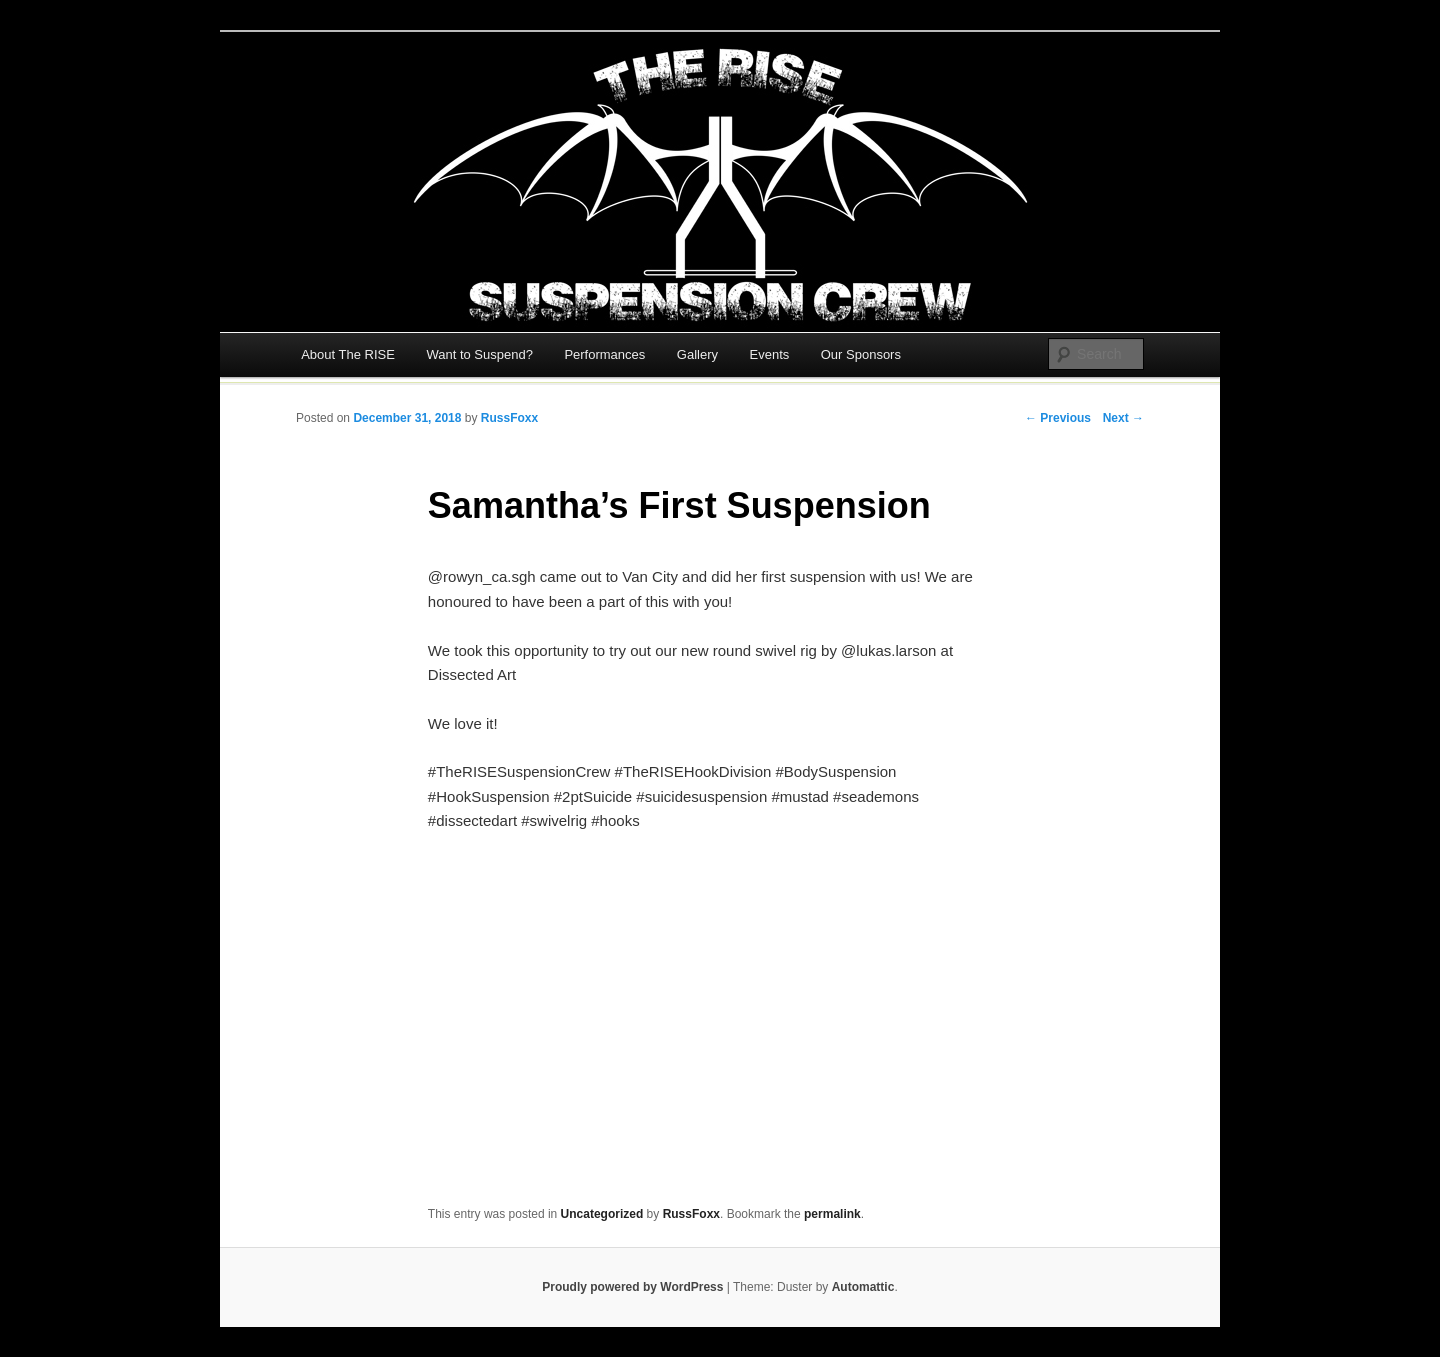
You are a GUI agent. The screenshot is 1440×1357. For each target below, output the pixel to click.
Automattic (863, 1287)
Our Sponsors (861, 354)
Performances (604, 354)
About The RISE (348, 354)
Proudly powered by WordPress (632, 1287)
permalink (832, 1214)
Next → (1123, 418)
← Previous (1058, 418)
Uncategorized (602, 1214)
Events (770, 354)
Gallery (697, 354)
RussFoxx (509, 418)
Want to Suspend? (479, 354)
